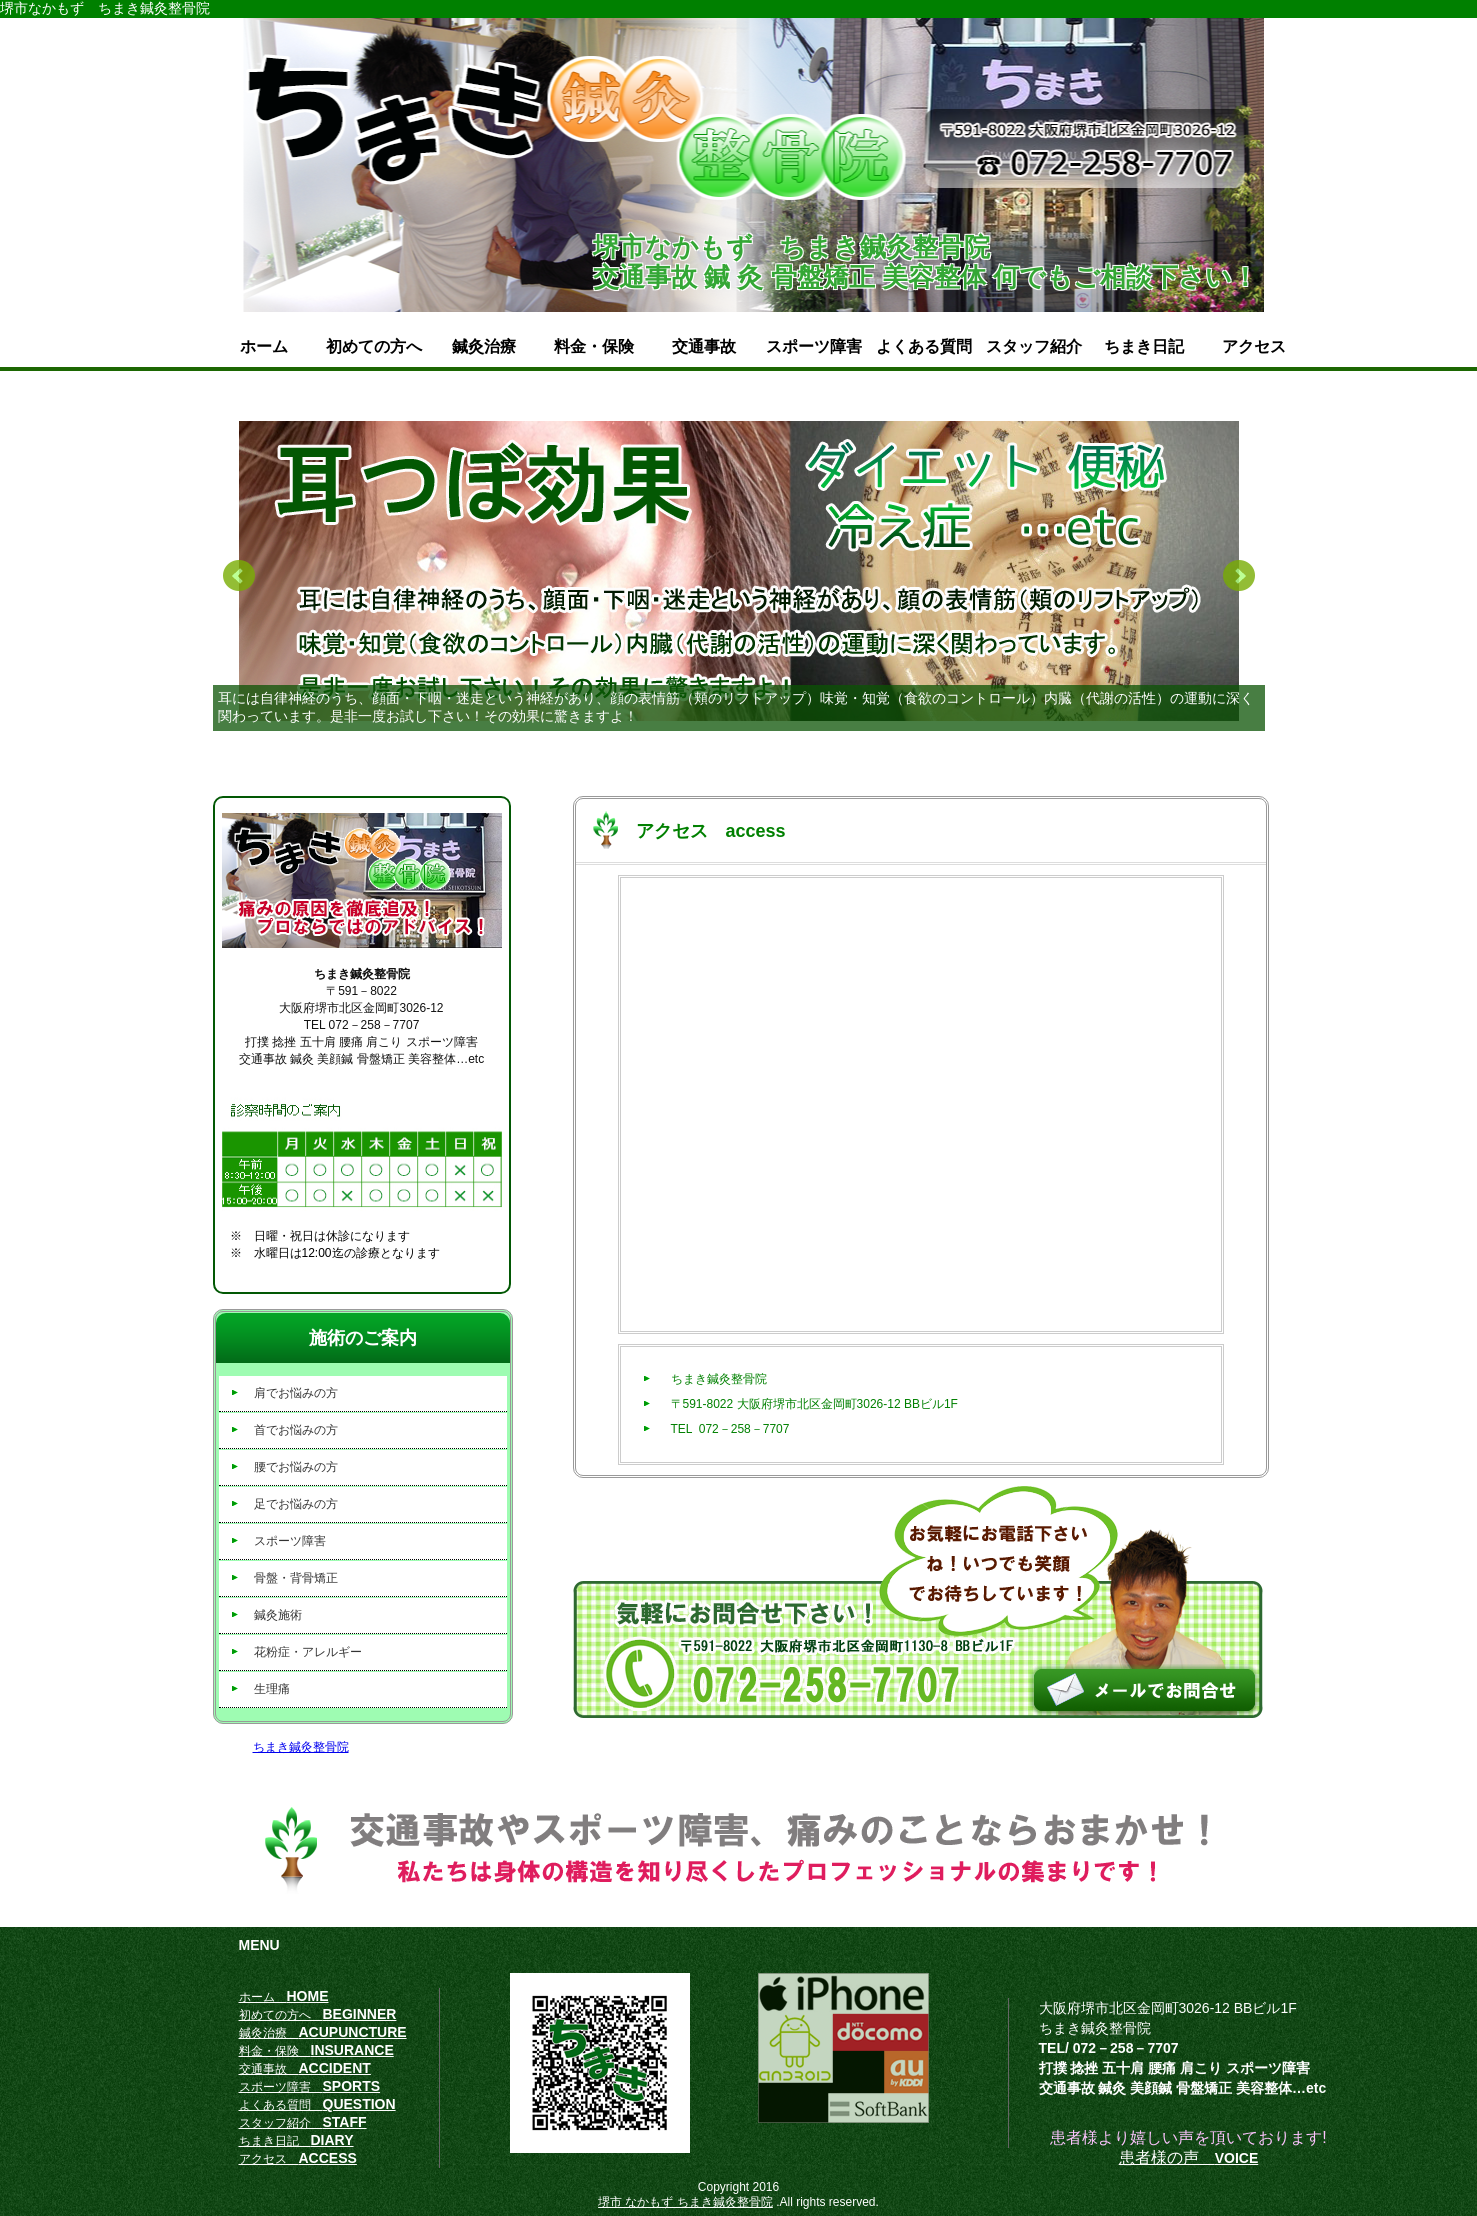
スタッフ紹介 (1034, 346)
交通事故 (704, 346)
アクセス (1254, 346)
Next (1239, 576)
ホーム (264, 346)
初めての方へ (374, 346)
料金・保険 (594, 346)
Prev (239, 576)
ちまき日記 (1144, 346)
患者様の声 (1189, 2157)
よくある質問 (924, 346)
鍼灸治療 (484, 346)
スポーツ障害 (814, 346)
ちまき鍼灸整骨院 (301, 1747)
